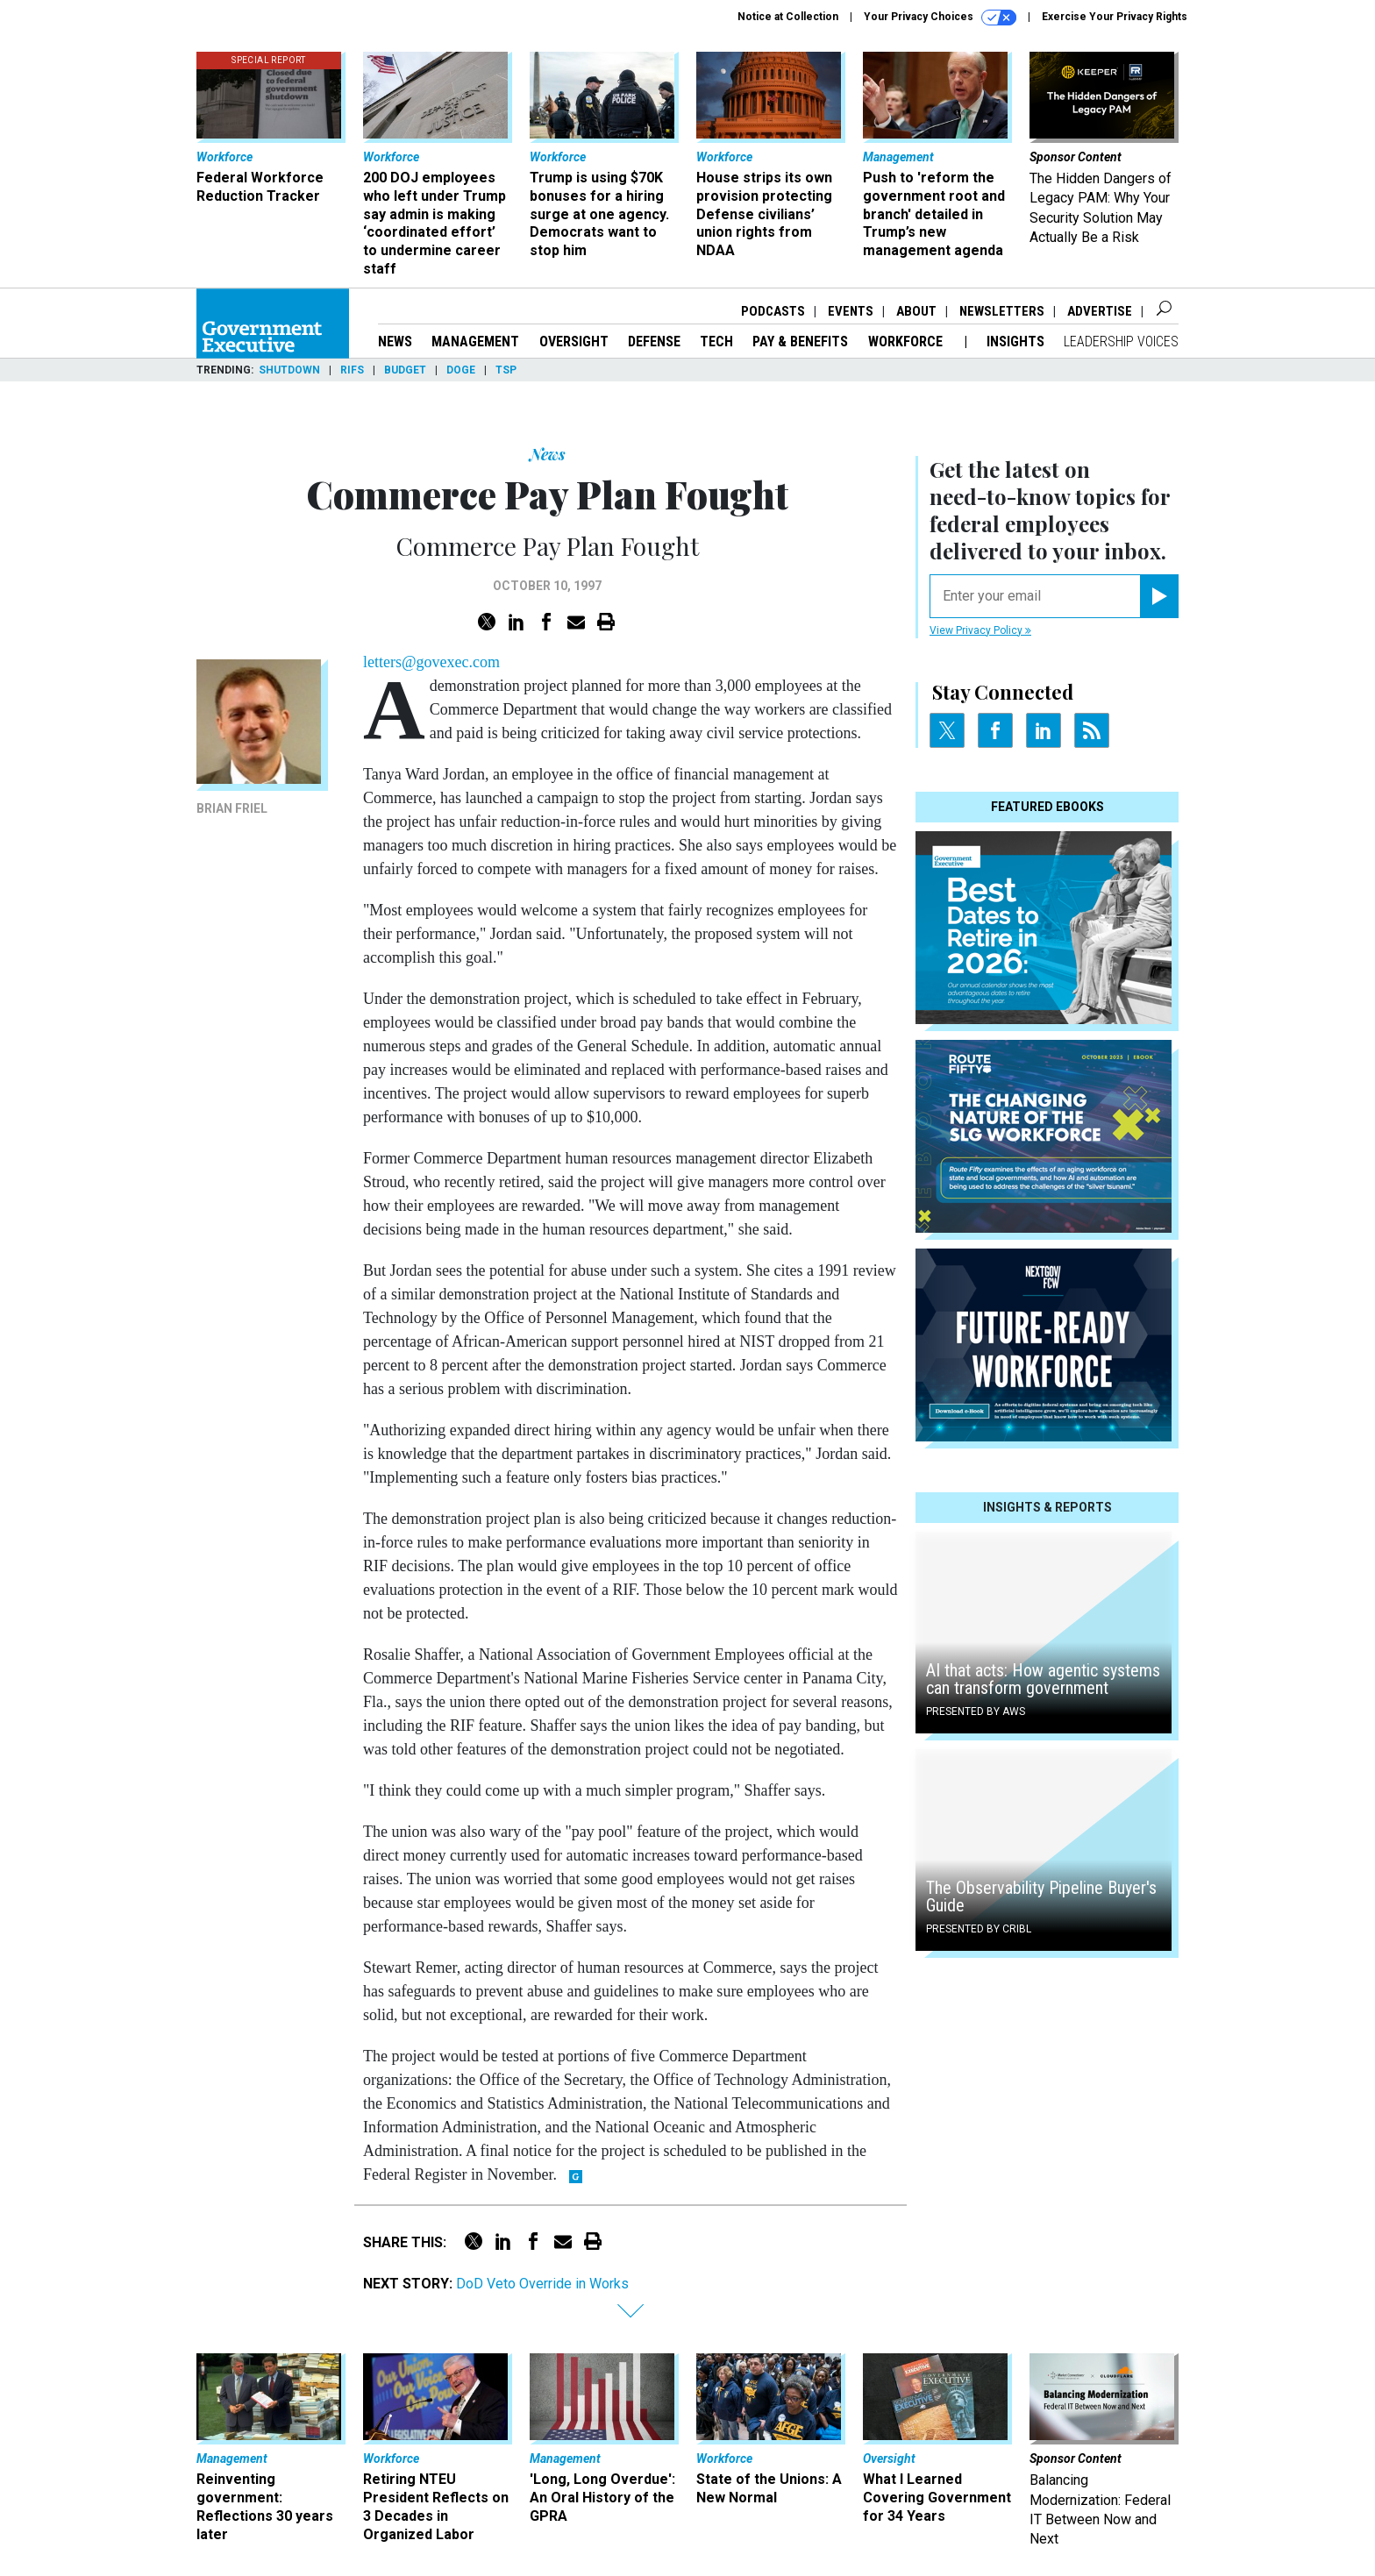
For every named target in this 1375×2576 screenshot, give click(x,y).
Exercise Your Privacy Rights (1114, 17)
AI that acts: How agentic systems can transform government (1043, 1679)
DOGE (460, 370)
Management (475, 341)
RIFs (352, 370)
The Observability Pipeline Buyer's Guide (1041, 1896)
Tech (716, 341)
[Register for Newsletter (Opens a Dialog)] (1159, 596)
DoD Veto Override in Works (542, 2283)
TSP (506, 370)
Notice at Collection (787, 17)
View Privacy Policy (980, 630)
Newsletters (1001, 311)
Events (850, 311)
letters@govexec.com (431, 662)
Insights (1015, 341)
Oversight (574, 341)
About (916, 311)
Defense (654, 341)
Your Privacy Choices (940, 17)
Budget (405, 370)
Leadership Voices (1121, 341)
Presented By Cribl (978, 1929)
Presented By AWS (975, 1711)
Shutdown (289, 370)
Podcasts (773, 311)
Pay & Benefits (800, 341)
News (395, 341)
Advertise (1099, 311)
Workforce (907, 341)
